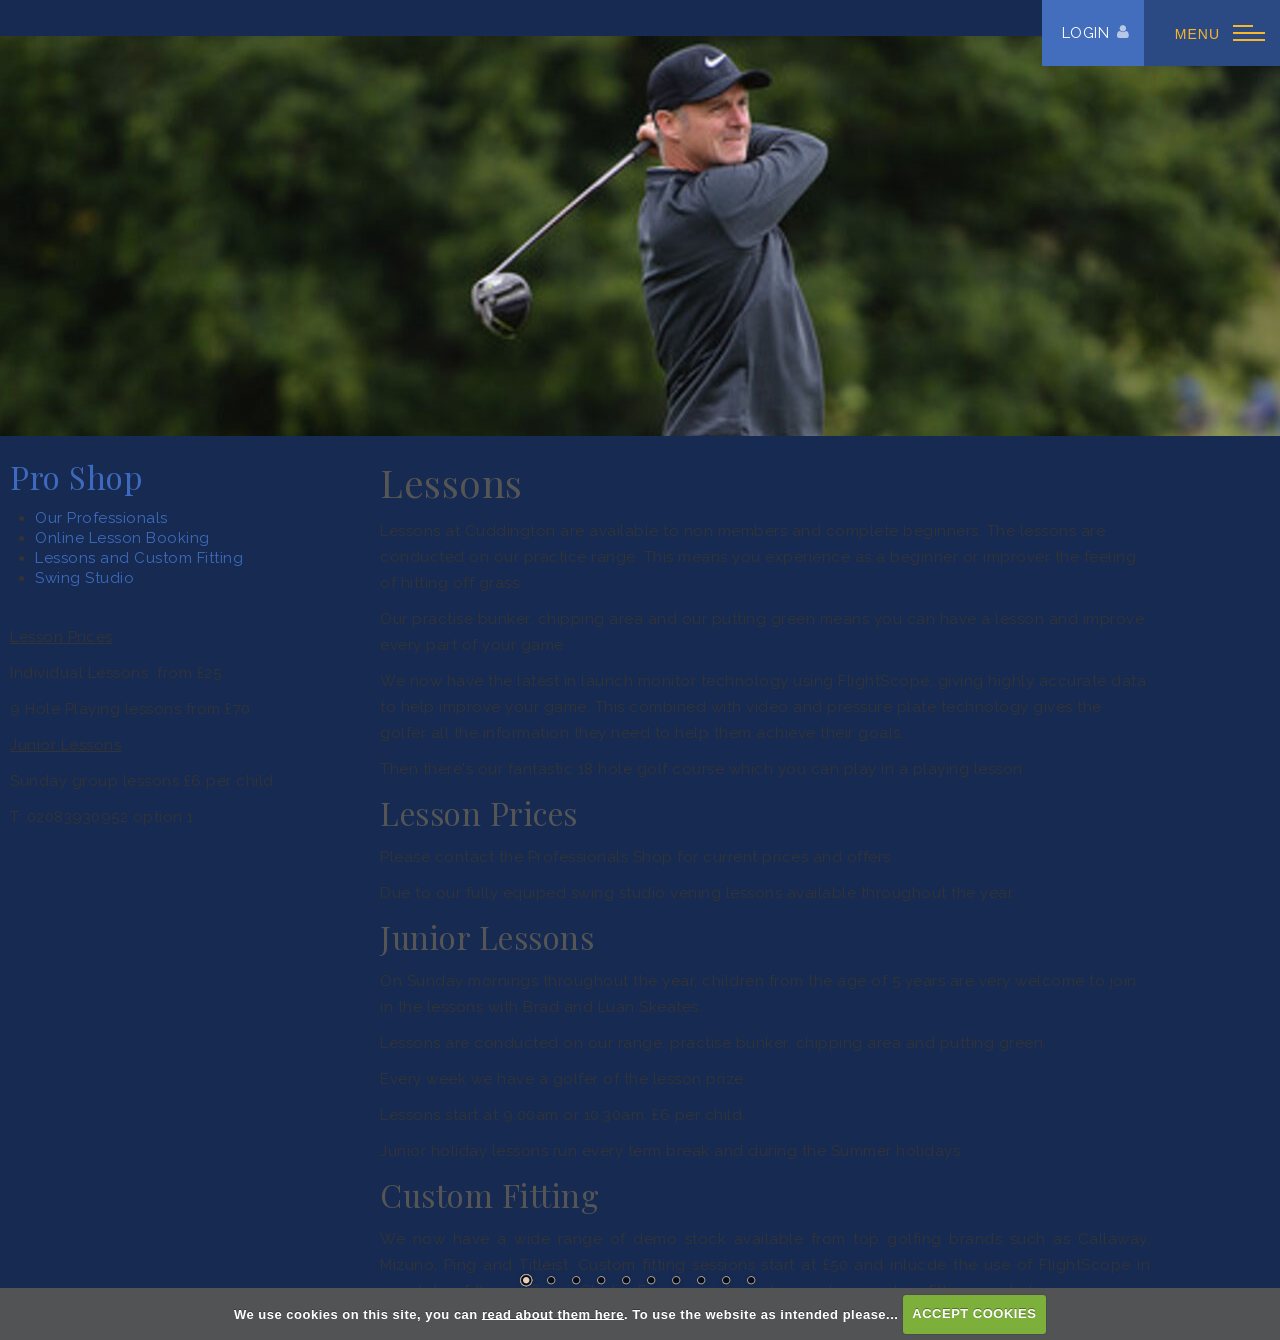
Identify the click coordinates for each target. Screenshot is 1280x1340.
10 (751, 1280)
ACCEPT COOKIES (974, 1313)
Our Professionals (101, 518)
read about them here (553, 1313)
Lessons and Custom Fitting (139, 558)
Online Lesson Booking (122, 538)
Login (1086, 33)
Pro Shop (76, 477)
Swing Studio (84, 578)
